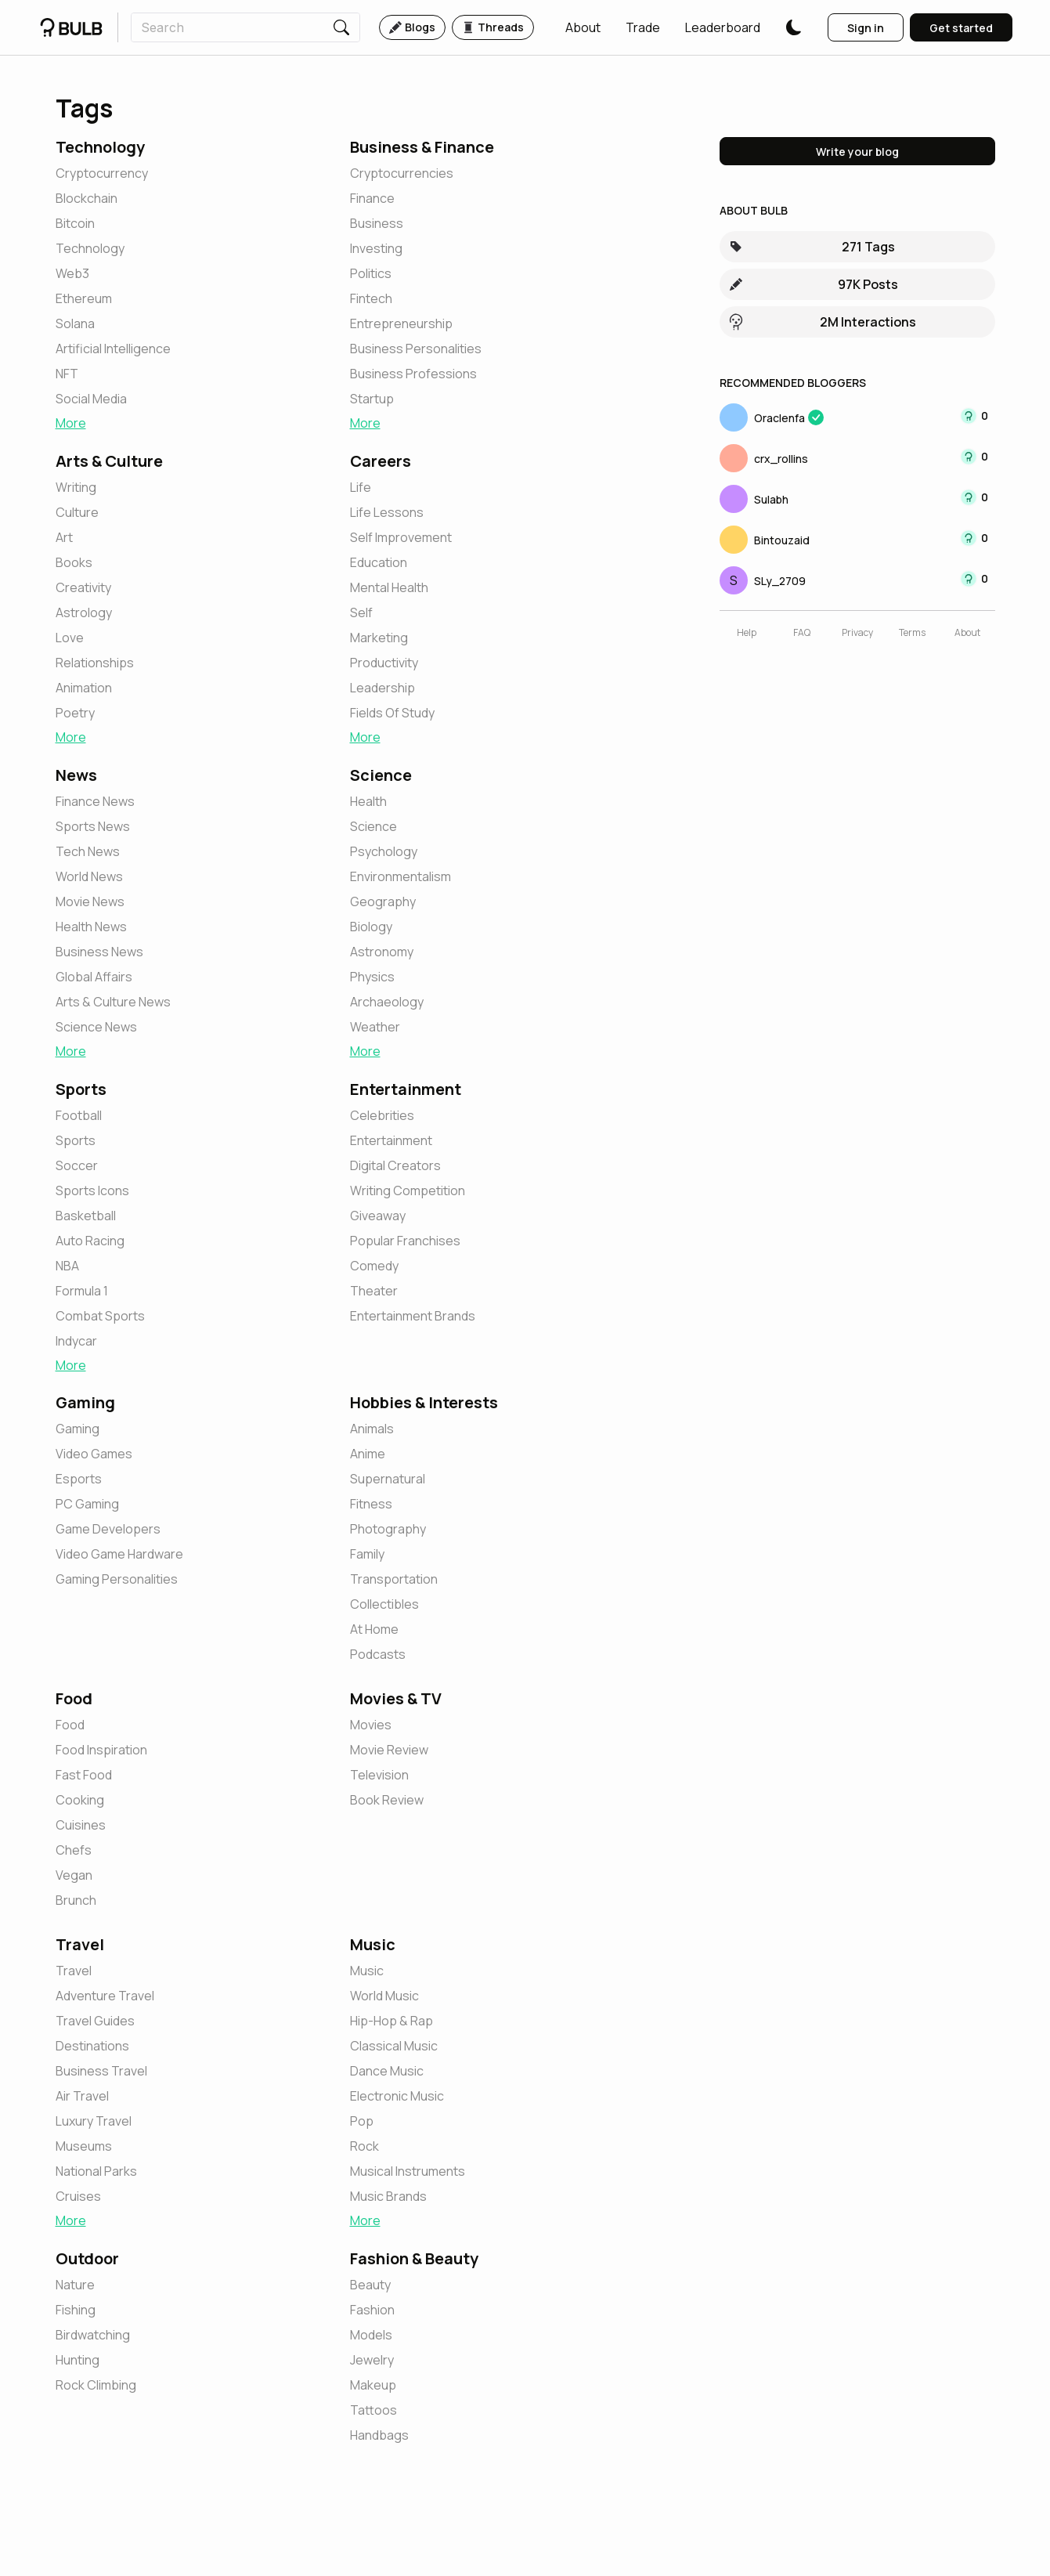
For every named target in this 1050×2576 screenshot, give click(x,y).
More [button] (71, 423)
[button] (583, 27)
